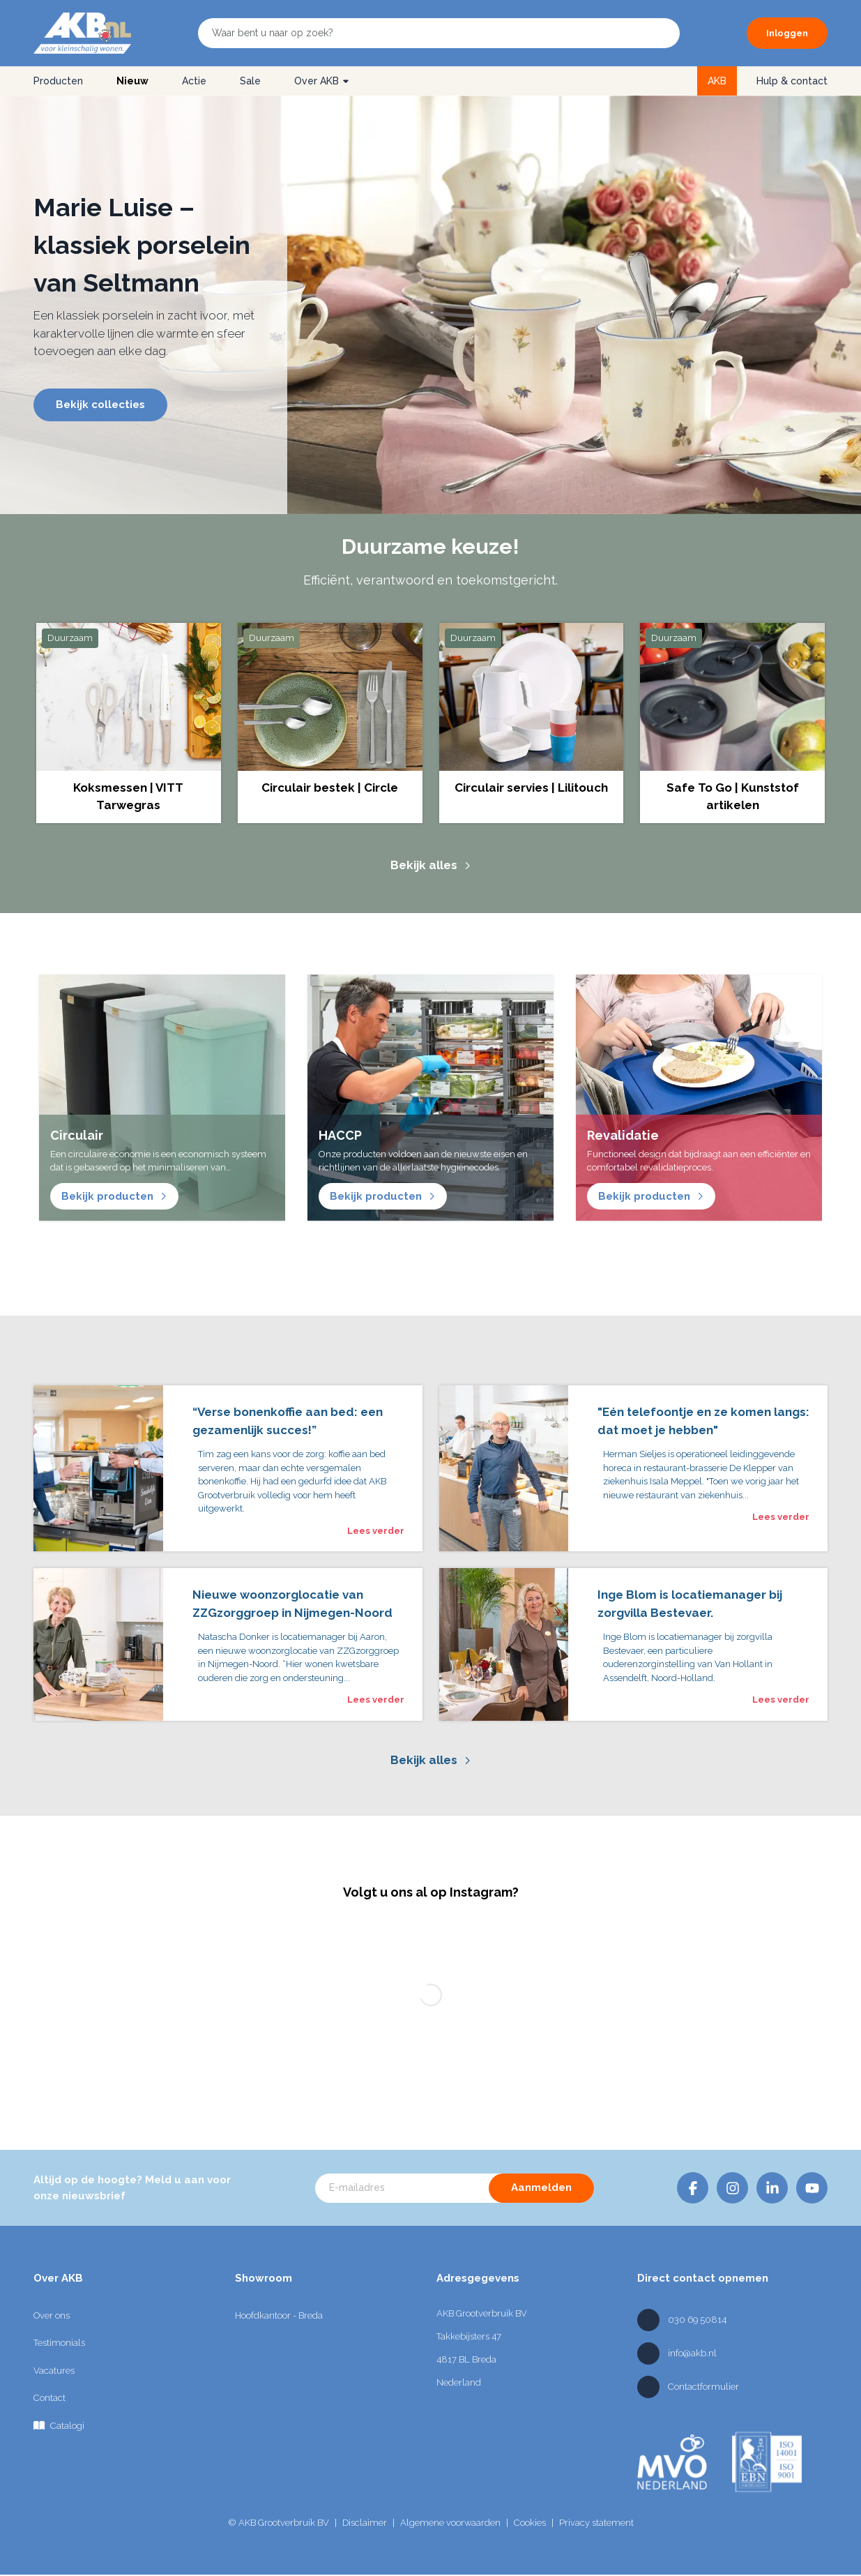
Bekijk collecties (100, 404)
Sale (250, 80)
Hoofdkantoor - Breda (279, 2315)
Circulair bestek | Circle (329, 787)
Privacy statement (596, 2522)
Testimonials (59, 2342)
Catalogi (58, 2425)
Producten (58, 80)
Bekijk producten (114, 1196)
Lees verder (375, 1531)
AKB (717, 80)
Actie (194, 80)
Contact (49, 2398)
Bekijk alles (430, 865)
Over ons (51, 2315)
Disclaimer (364, 2522)
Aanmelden (541, 2187)
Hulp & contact (792, 80)
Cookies (530, 2522)
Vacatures (54, 2370)
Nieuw (132, 80)
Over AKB (322, 80)
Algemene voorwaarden (450, 2522)
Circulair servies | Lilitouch (531, 787)
